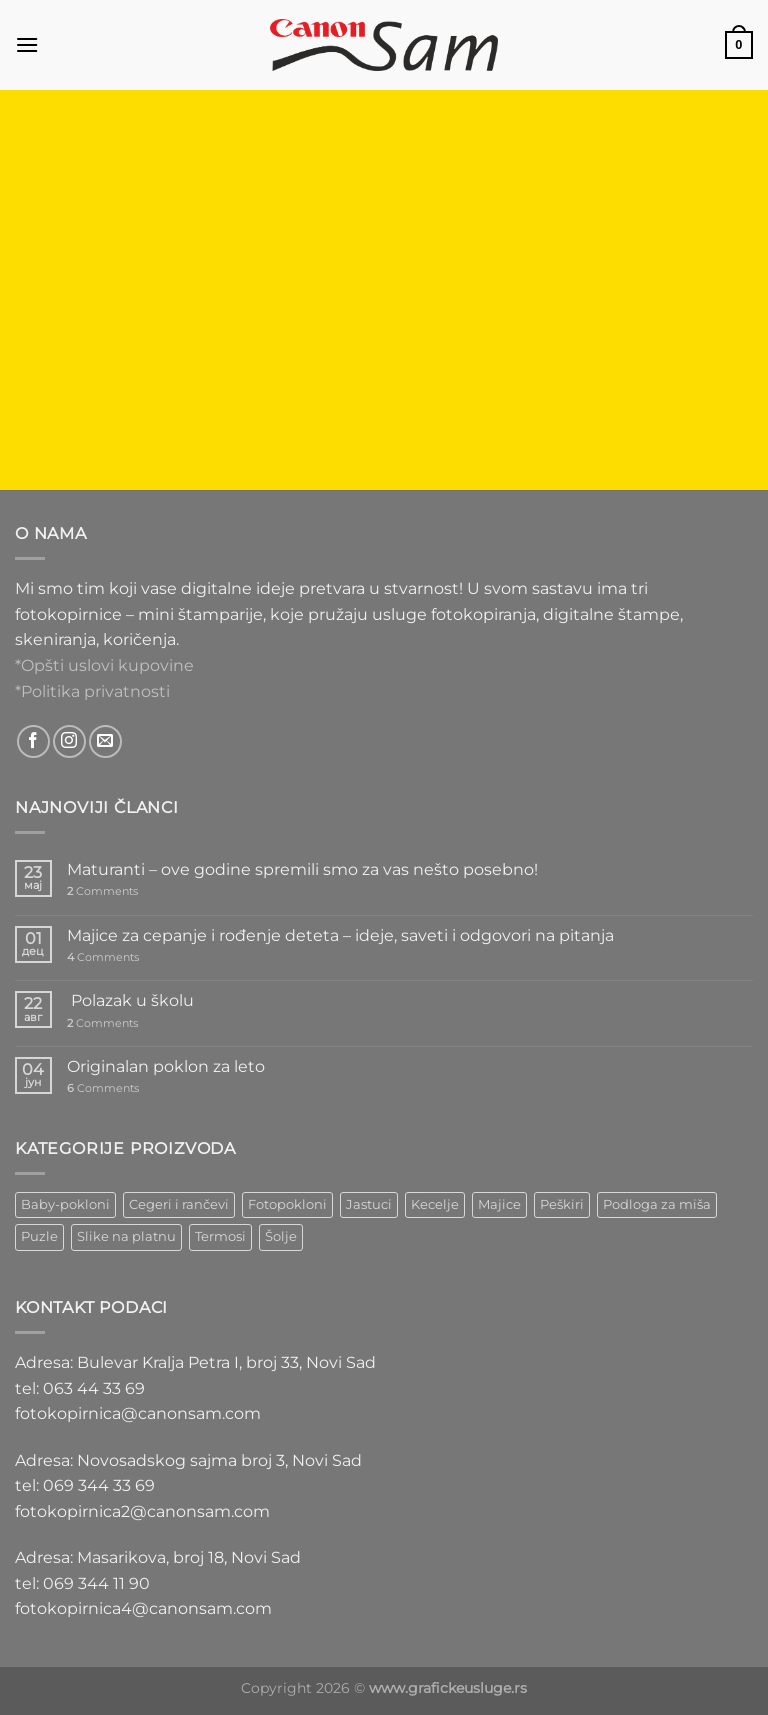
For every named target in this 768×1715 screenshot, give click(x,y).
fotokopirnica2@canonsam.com (142, 1511)
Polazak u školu (130, 1000)
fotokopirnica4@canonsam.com (143, 1608)
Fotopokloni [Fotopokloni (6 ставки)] (287, 1204)
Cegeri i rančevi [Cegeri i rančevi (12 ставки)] (179, 1204)
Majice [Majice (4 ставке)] (499, 1204)
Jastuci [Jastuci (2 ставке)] (369, 1204)
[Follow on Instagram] (69, 741)
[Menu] (27, 44)
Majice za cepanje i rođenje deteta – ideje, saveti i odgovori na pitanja (340, 935)
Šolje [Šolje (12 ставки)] (281, 1236)
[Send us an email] (105, 741)
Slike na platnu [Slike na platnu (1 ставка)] (126, 1236)
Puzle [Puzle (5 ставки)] (39, 1236)
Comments (102, 891)
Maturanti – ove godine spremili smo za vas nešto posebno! (302, 869)
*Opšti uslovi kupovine (104, 665)
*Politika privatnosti (92, 691)
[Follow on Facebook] (33, 741)
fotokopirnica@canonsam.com (138, 1413)
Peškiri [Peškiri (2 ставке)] (562, 1204)
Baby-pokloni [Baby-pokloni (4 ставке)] (65, 1204)
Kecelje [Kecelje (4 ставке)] (435, 1204)
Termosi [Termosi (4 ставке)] (220, 1236)
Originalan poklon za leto (166, 1066)
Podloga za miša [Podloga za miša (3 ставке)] (657, 1204)
